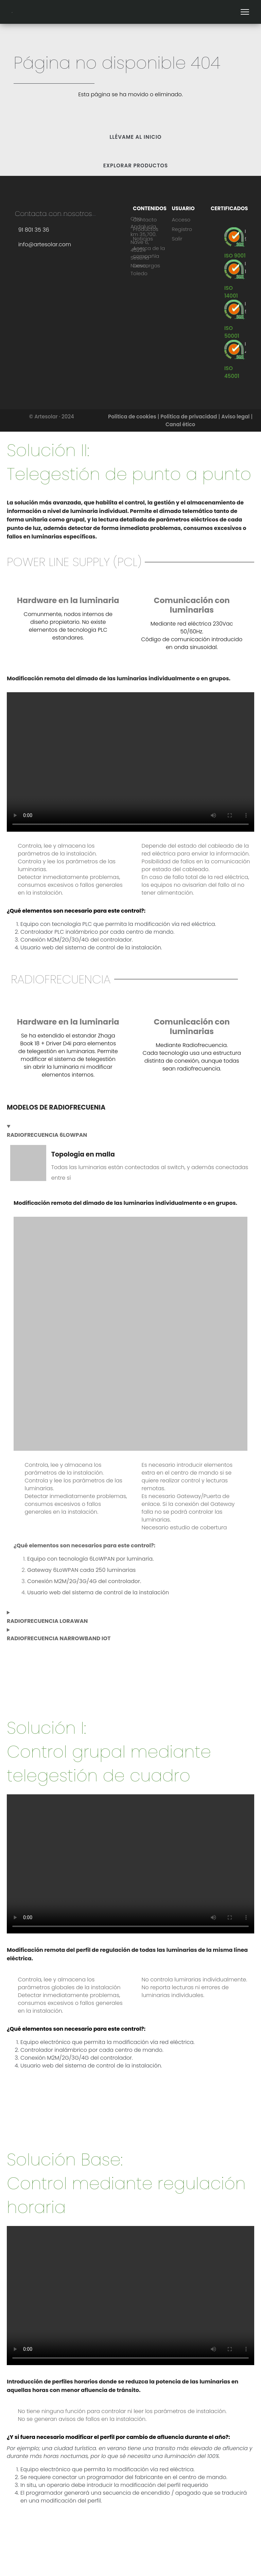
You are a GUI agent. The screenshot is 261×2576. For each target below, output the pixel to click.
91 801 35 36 (33, 230)
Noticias (143, 238)
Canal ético (180, 424)
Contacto (145, 219)
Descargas (146, 265)
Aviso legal (235, 416)
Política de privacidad (188, 416)
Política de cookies (132, 416)
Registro (182, 229)
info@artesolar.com (44, 244)
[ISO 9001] (235, 255)
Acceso (181, 219)
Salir (177, 238)
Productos (145, 229)
